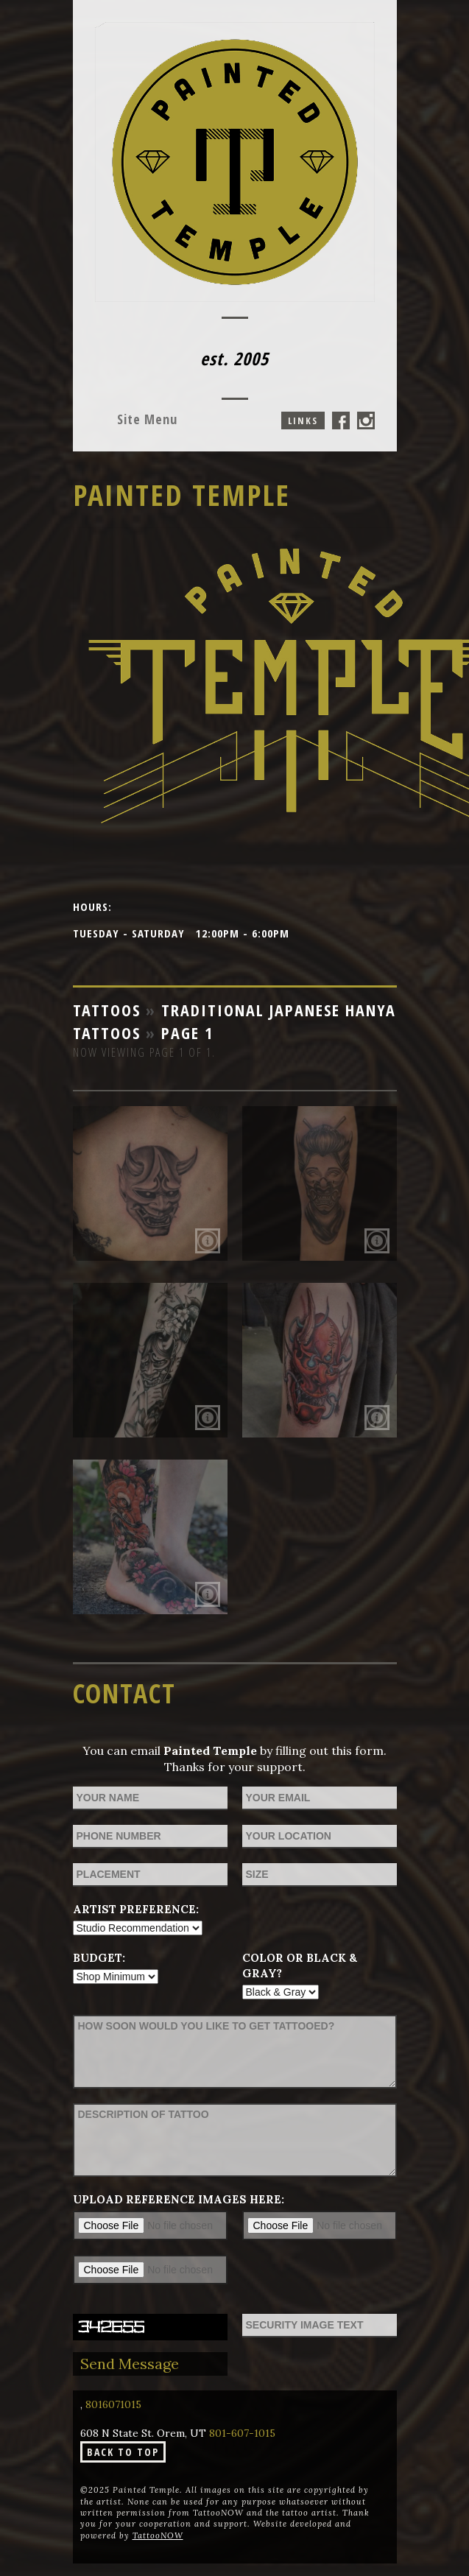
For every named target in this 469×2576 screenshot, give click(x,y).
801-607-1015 (242, 2433)
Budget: (99, 1958)
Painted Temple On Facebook (341, 420)
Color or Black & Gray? (299, 1965)
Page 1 (187, 1032)
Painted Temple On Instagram (366, 420)
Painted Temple (181, 494)
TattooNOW (158, 2535)
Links (303, 420)
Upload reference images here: (178, 2199)
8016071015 (113, 2404)
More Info (207, 1240)
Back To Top (123, 2452)
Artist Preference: (136, 1909)
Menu (147, 419)
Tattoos (107, 1010)
